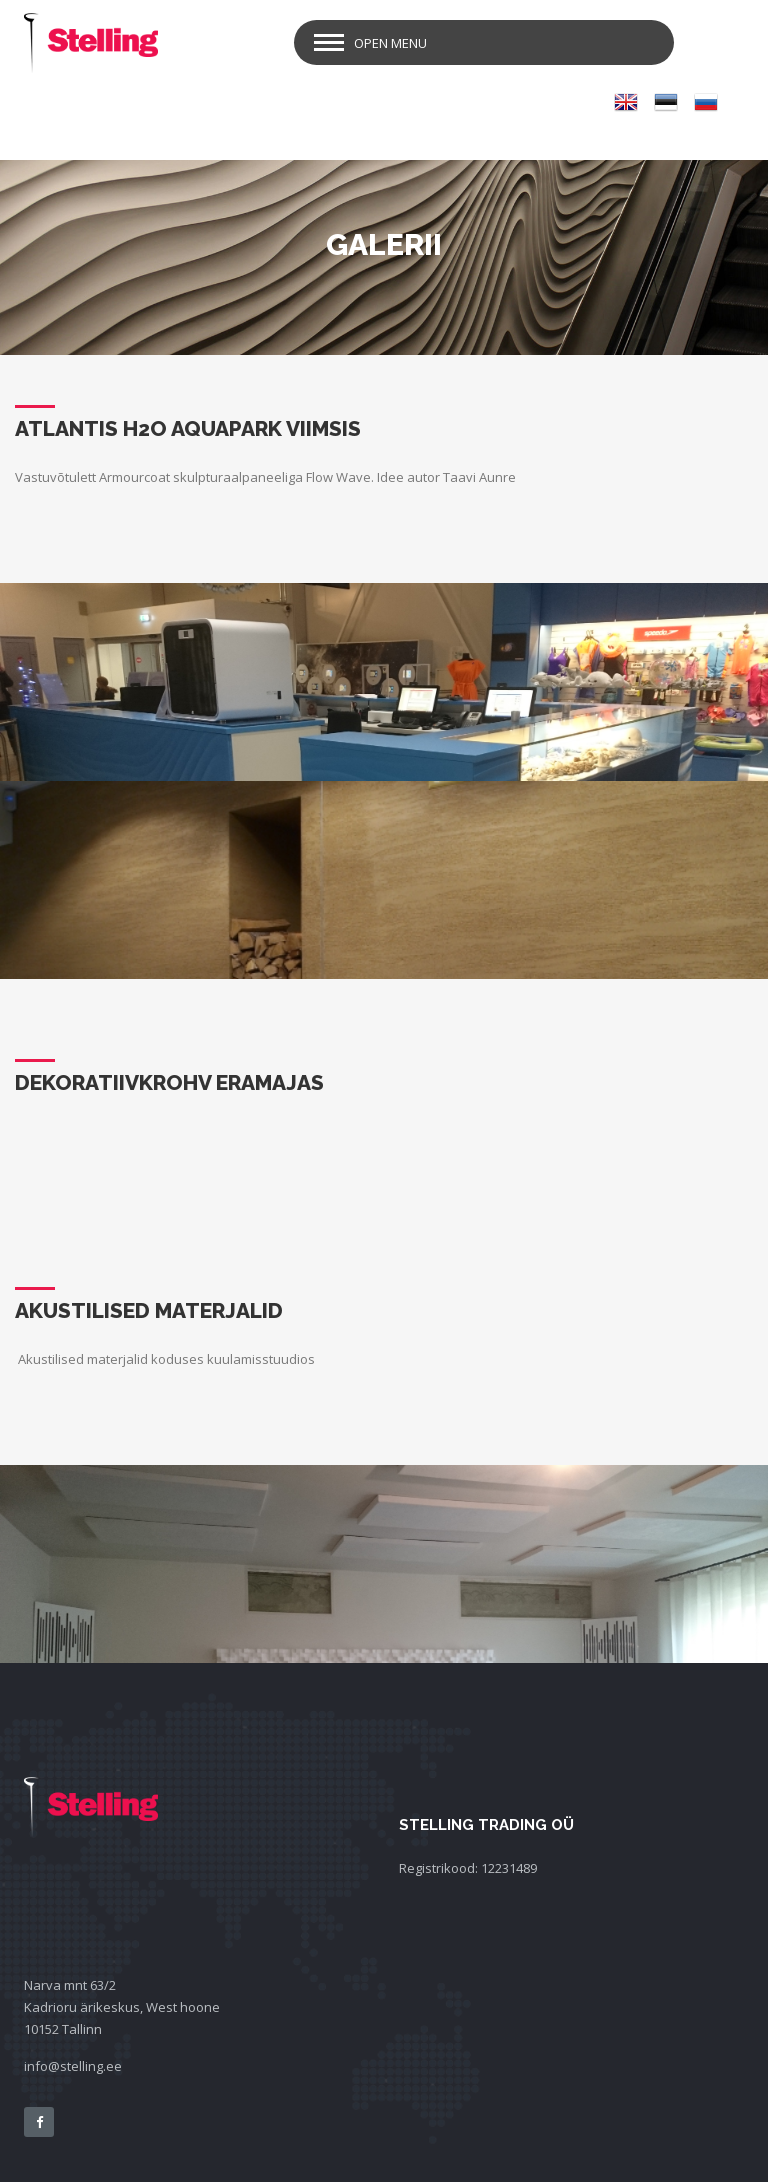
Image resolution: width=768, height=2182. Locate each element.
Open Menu (390, 43)
